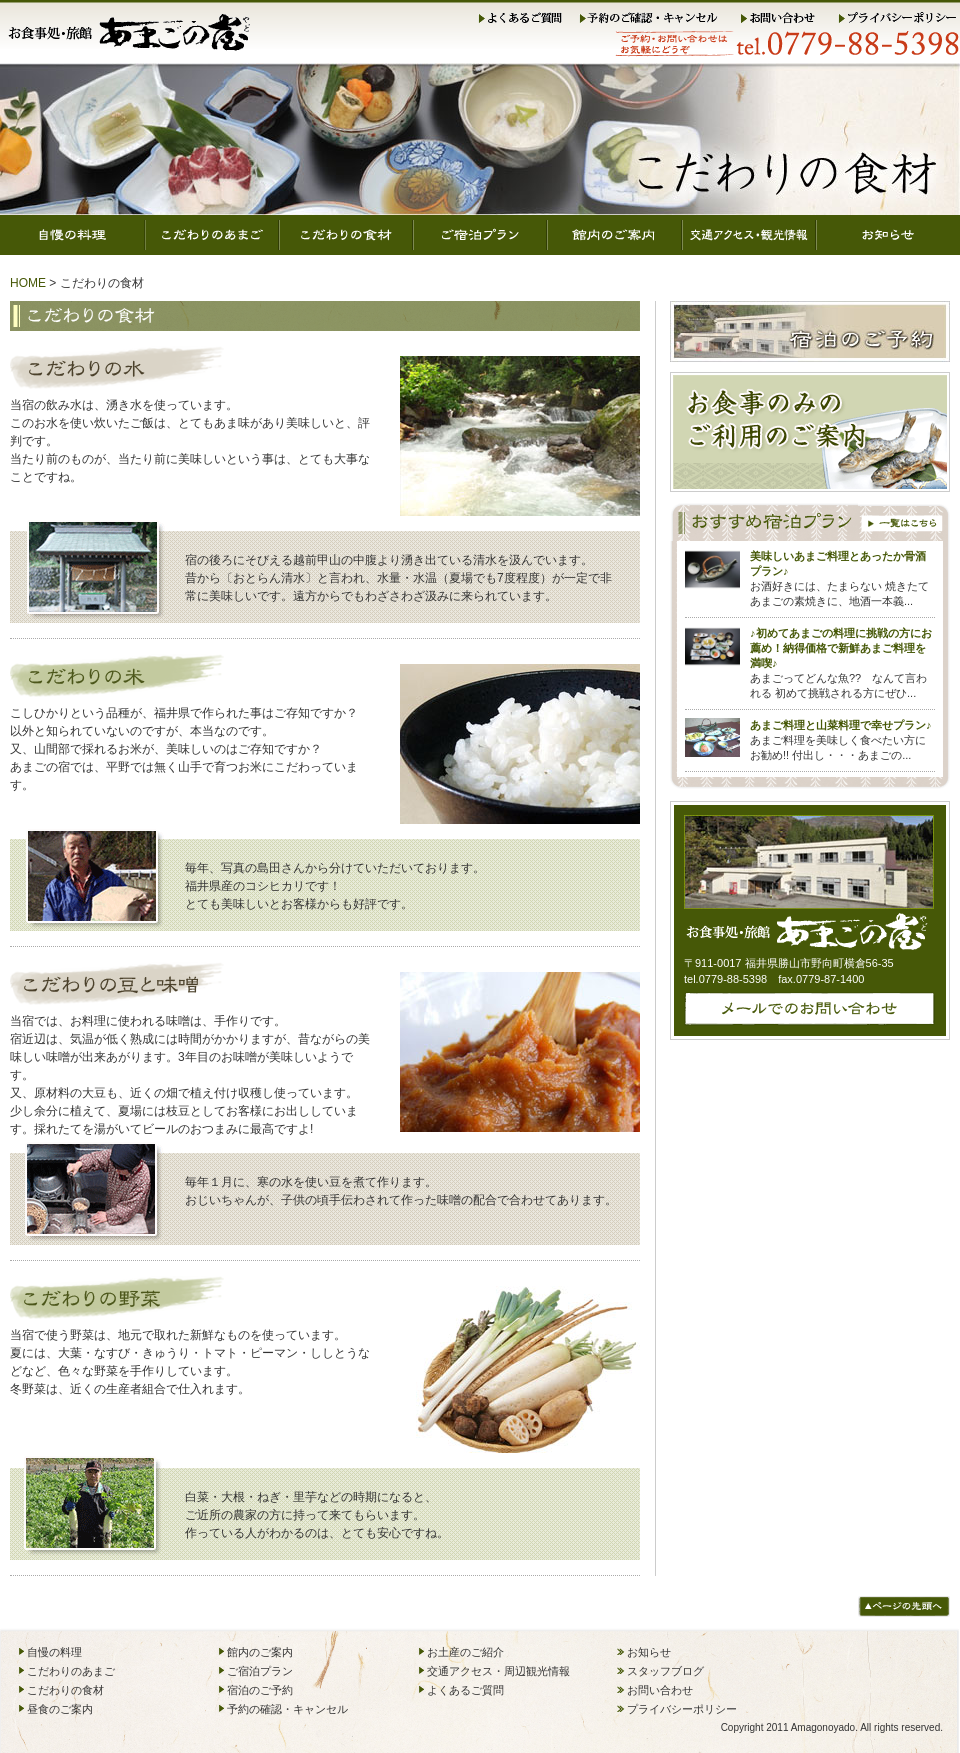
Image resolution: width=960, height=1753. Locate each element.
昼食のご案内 (60, 1709)
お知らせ (888, 235)
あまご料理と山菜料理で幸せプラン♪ (841, 725)
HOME (28, 283)
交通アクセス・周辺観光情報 (498, 1671)
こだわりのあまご (212, 235)
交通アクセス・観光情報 (749, 235)
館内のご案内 (614, 235)
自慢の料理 (72, 235)
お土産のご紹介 (465, 1652)
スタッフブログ (665, 1671)
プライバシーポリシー (898, 19)
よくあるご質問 (524, 19)
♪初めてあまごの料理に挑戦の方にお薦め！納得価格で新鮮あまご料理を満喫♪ (841, 648)
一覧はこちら (904, 521)
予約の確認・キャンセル (287, 1709)
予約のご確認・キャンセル (656, 19)
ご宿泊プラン (480, 235)
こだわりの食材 (346, 235)
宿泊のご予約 (260, 1690)
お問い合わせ (787, 19)
